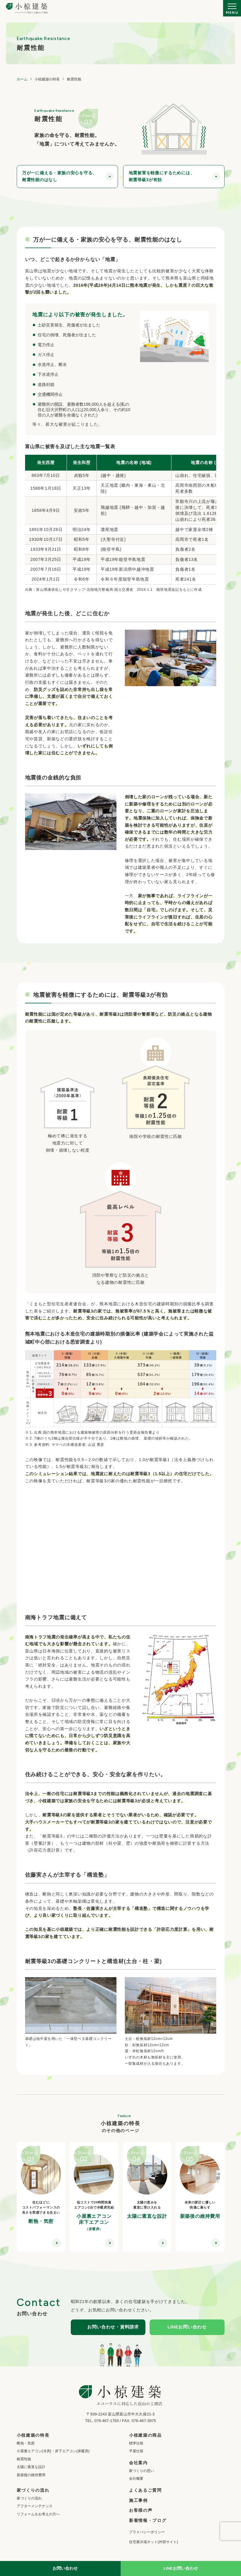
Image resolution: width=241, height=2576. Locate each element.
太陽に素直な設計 (31, 2467)
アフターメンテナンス (35, 2506)
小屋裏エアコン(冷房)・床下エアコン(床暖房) (53, 2451)
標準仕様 (136, 2443)
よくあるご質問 (145, 2490)
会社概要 (136, 2478)
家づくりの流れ (29, 2498)
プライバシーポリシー (147, 2532)
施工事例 (138, 2500)
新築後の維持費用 (31, 2475)
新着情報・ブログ (147, 2520)
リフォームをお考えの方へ (38, 2514)
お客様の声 (140, 2510)
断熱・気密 (26, 2443)
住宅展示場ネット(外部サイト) (153, 2542)
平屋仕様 (136, 2451)
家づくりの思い (141, 2471)
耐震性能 (24, 2459)
